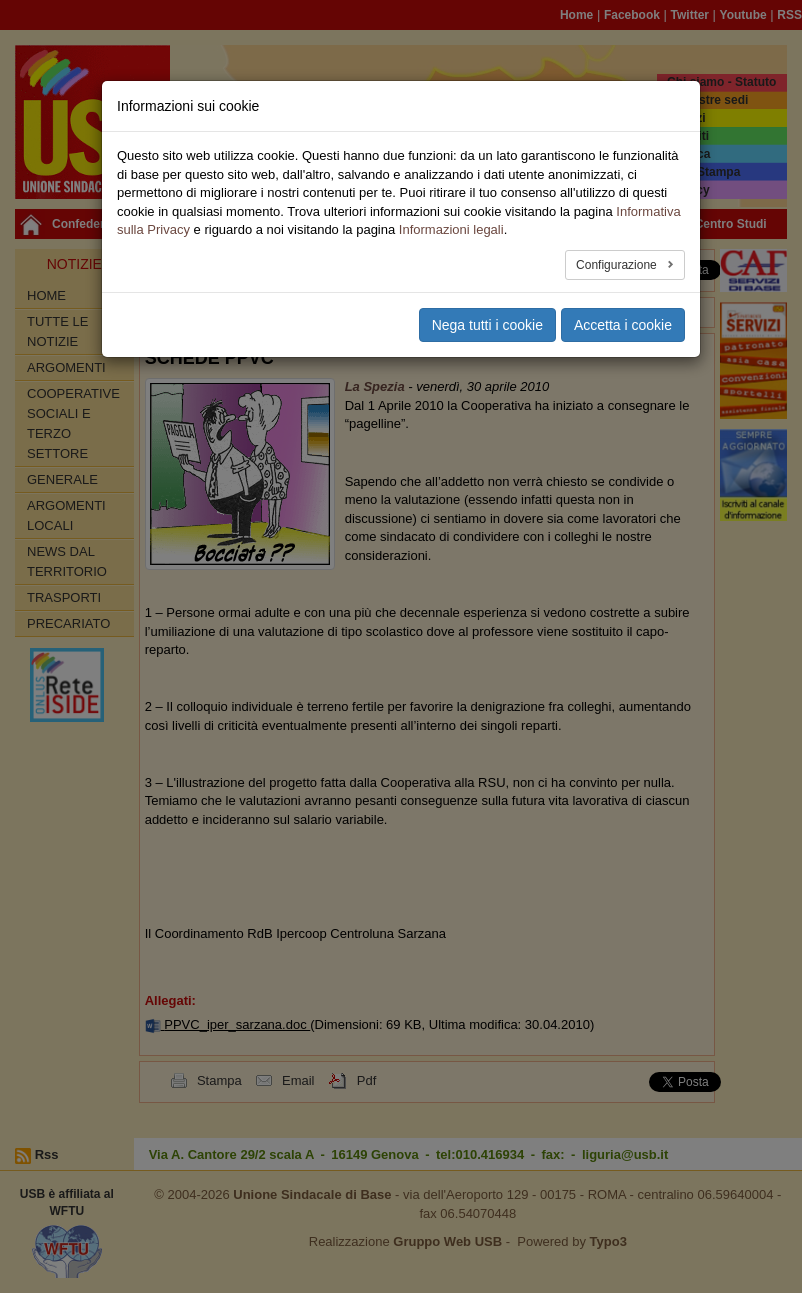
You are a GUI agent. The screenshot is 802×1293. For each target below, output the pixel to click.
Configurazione (618, 265)
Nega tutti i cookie (487, 325)
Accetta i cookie (623, 325)
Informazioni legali (451, 229)
